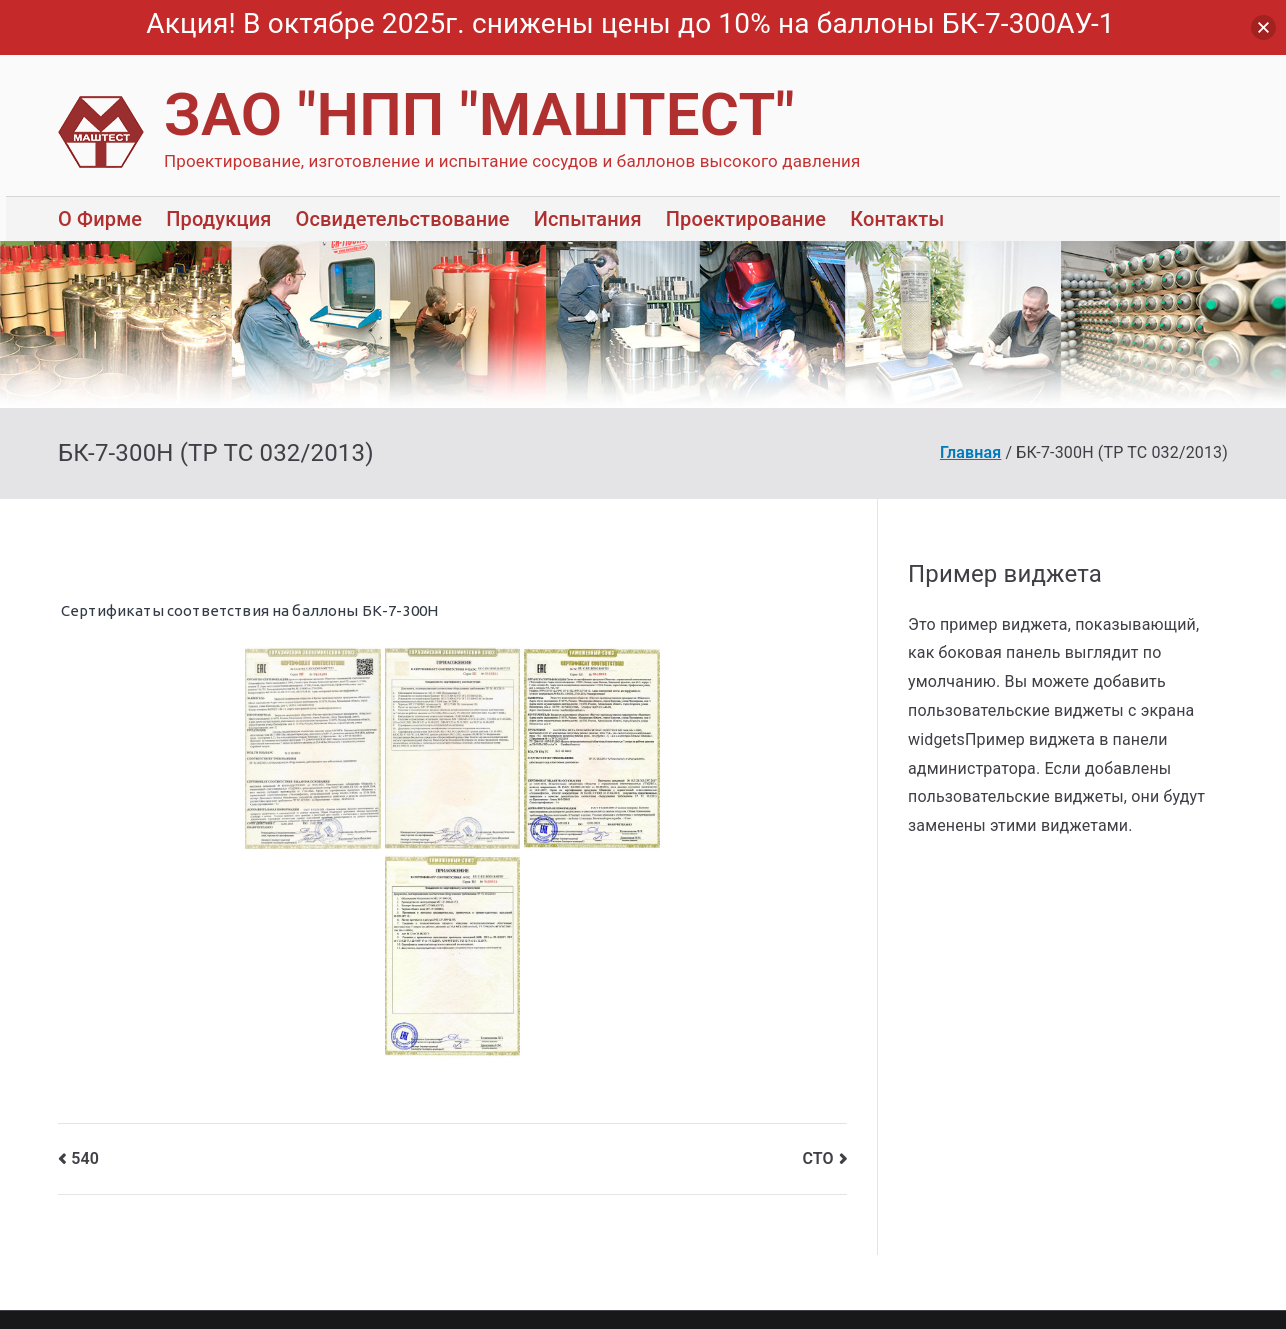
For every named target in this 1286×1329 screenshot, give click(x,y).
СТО (817, 1158)
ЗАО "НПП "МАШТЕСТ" (479, 114)
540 (85, 1158)
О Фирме (100, 219)
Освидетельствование (402, 219)
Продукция (218, 219)
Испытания (588, 219)
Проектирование (746, 219)
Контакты (897, 219)
